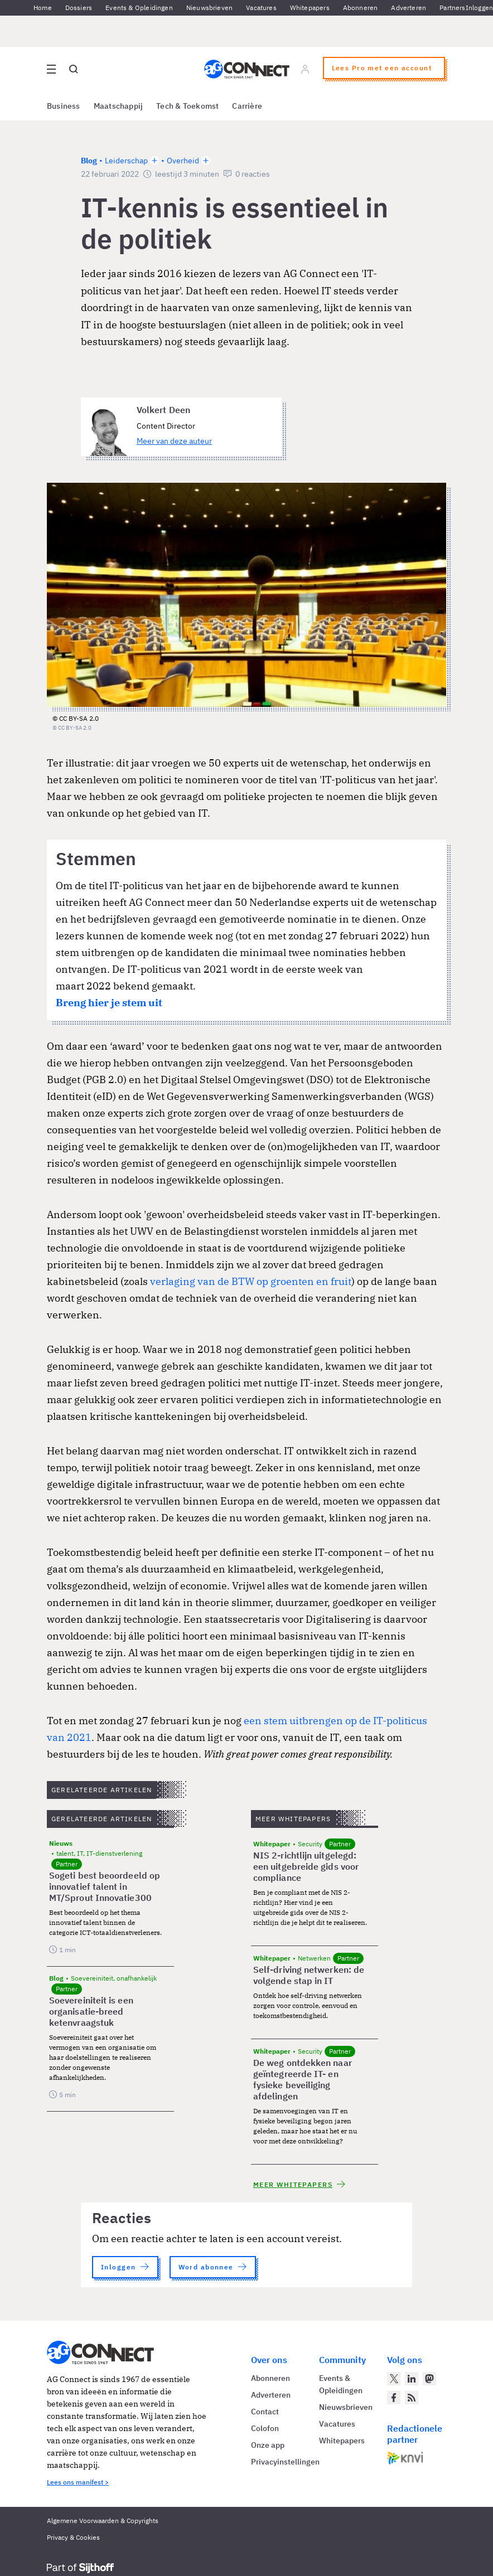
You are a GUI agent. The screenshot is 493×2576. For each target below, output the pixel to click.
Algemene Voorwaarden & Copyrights (102, 2520)
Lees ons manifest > (78, 2482)
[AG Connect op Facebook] (393, 2397)
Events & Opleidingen (139, 7)
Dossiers (78, 7)
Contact (265, 2412)
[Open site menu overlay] (51, 69)
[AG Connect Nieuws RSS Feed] (411, 2397)
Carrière (247, 106)
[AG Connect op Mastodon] (429, 2378)
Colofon (265, 2428)
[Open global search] (73, 69)
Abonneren (360, 7)
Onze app (267, 2445)
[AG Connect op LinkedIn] (411, 2378)
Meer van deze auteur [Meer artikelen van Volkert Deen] (174, 441)
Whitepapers (310, 7)
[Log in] (305, 69)
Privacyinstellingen (285, 2462)
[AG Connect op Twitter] (393, 2378)
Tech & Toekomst (187, 106)
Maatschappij (118, 106)
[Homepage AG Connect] (246, 69)
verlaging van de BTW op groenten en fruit (250, 1281)
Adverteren (408, 7)
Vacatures (261, 7)
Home (42, 7)
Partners (452, 7)
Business (63, 106)
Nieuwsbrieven (209, 7)
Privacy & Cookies (73, 2537)
